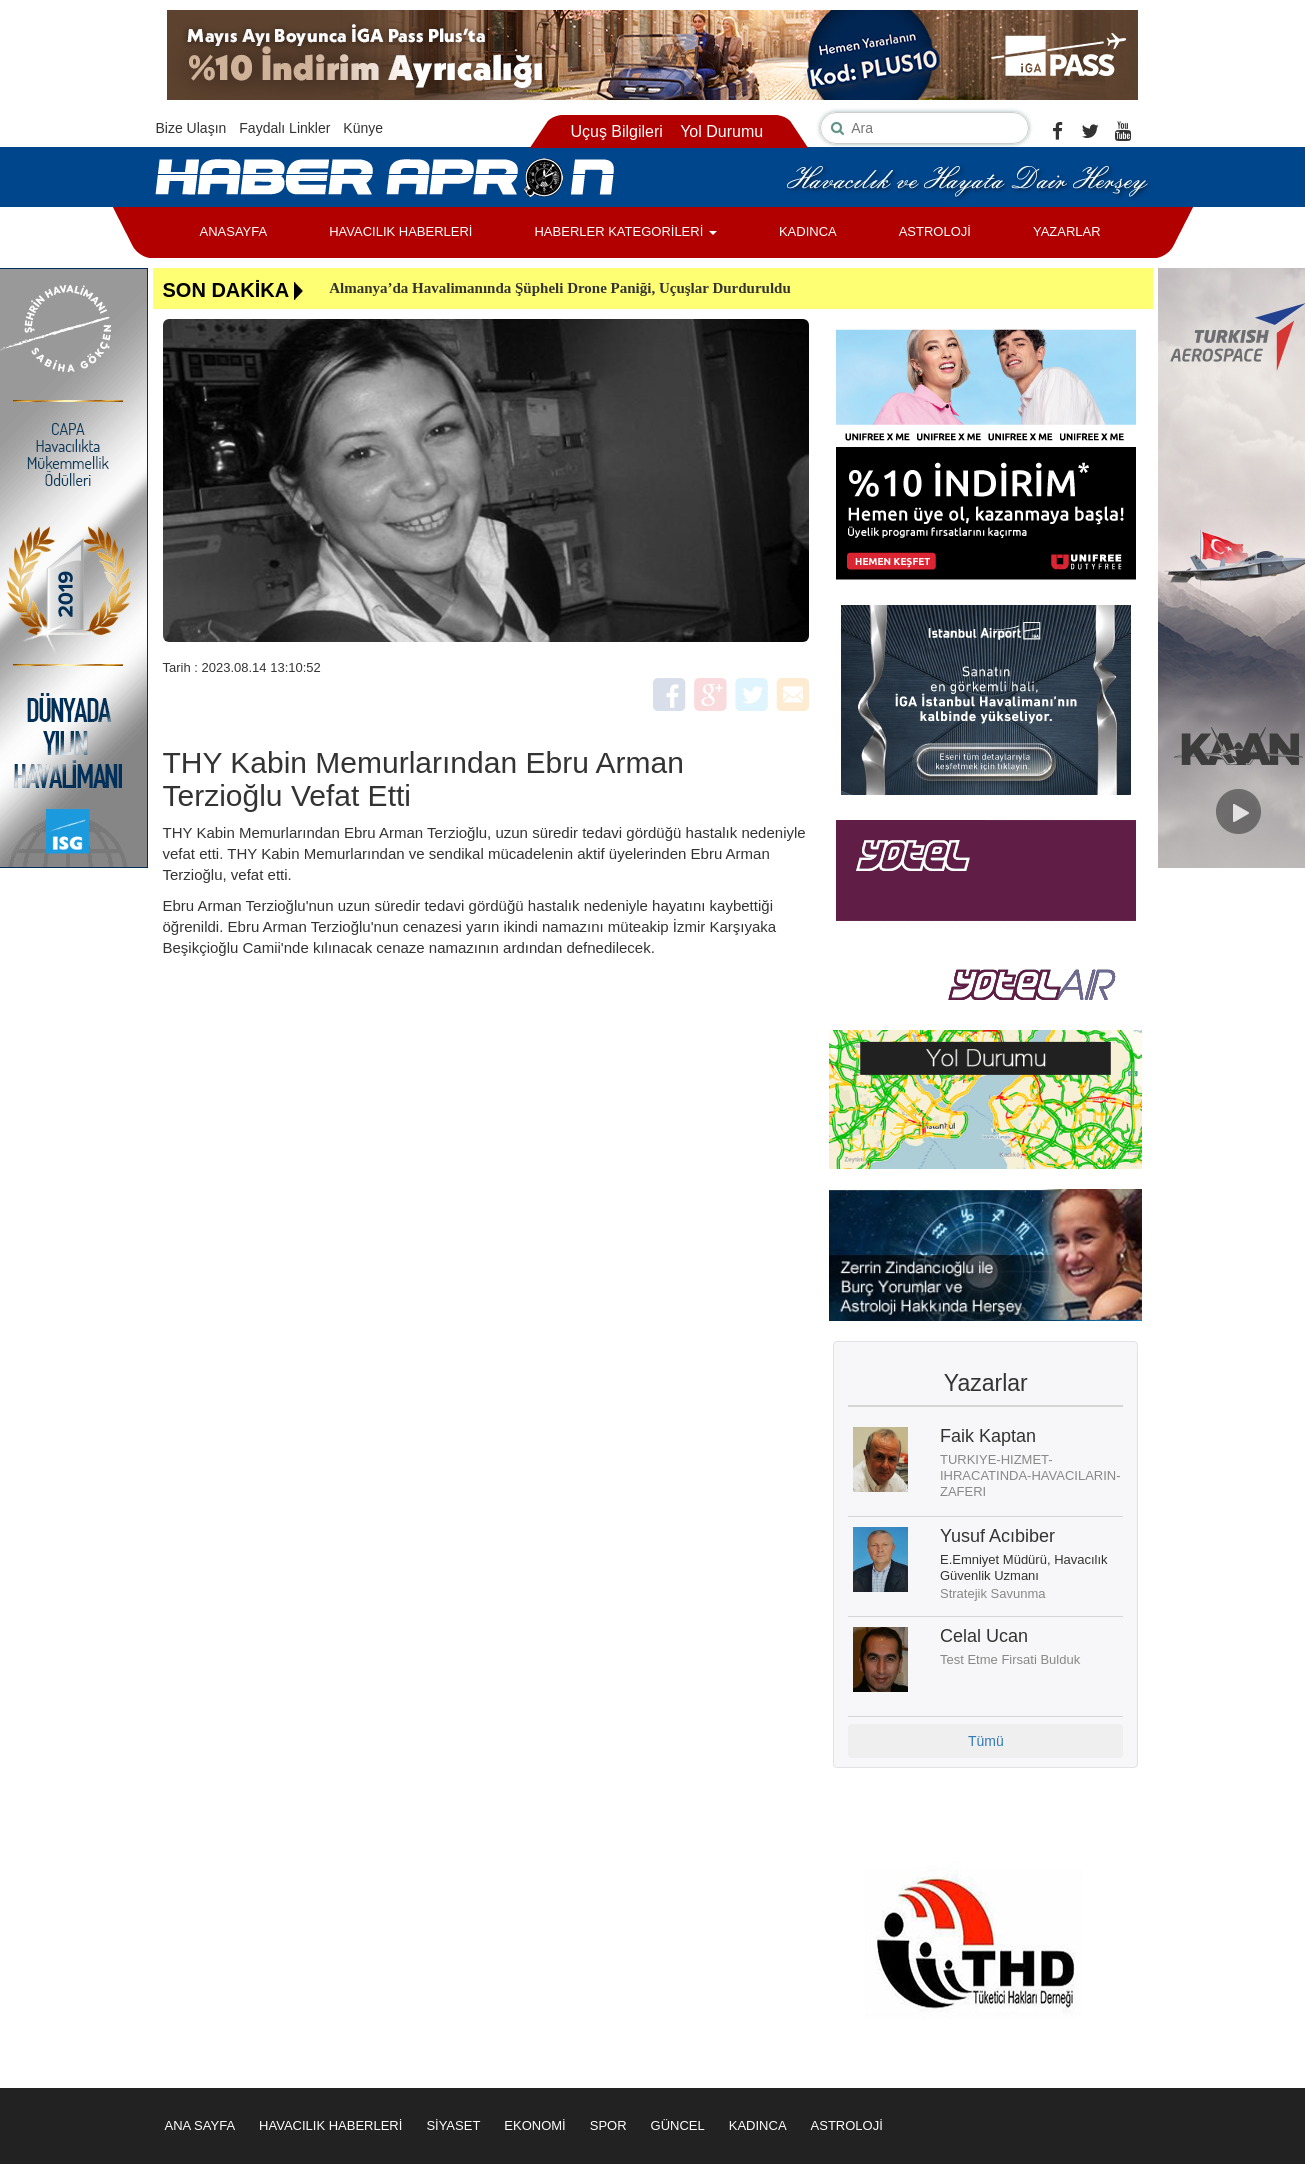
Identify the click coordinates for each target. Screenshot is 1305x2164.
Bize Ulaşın (191, 128)
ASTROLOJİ (935, 231)
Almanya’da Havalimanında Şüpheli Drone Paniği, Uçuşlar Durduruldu (560, 288)
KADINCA (808, 231)
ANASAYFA (234, 231)
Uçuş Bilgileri (616, 131)
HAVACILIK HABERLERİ (400, 231)
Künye (363, 128)
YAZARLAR (1067, 231)
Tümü (986, 1741)
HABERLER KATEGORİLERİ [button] (625, 231)
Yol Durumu (721, 131)
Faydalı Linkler (284, 128)
